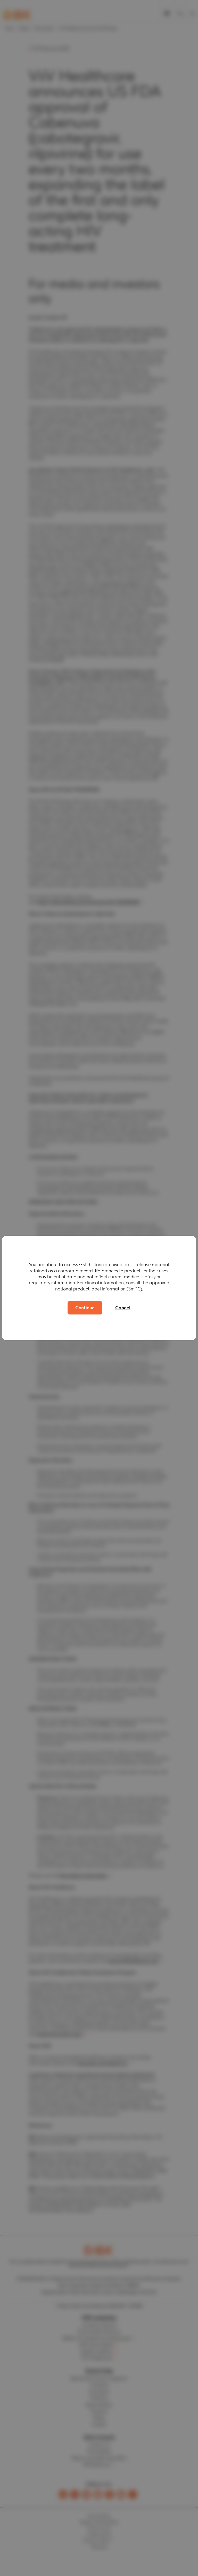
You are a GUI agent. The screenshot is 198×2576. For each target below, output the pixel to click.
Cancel (122, 1307)
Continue (85, 1307)
